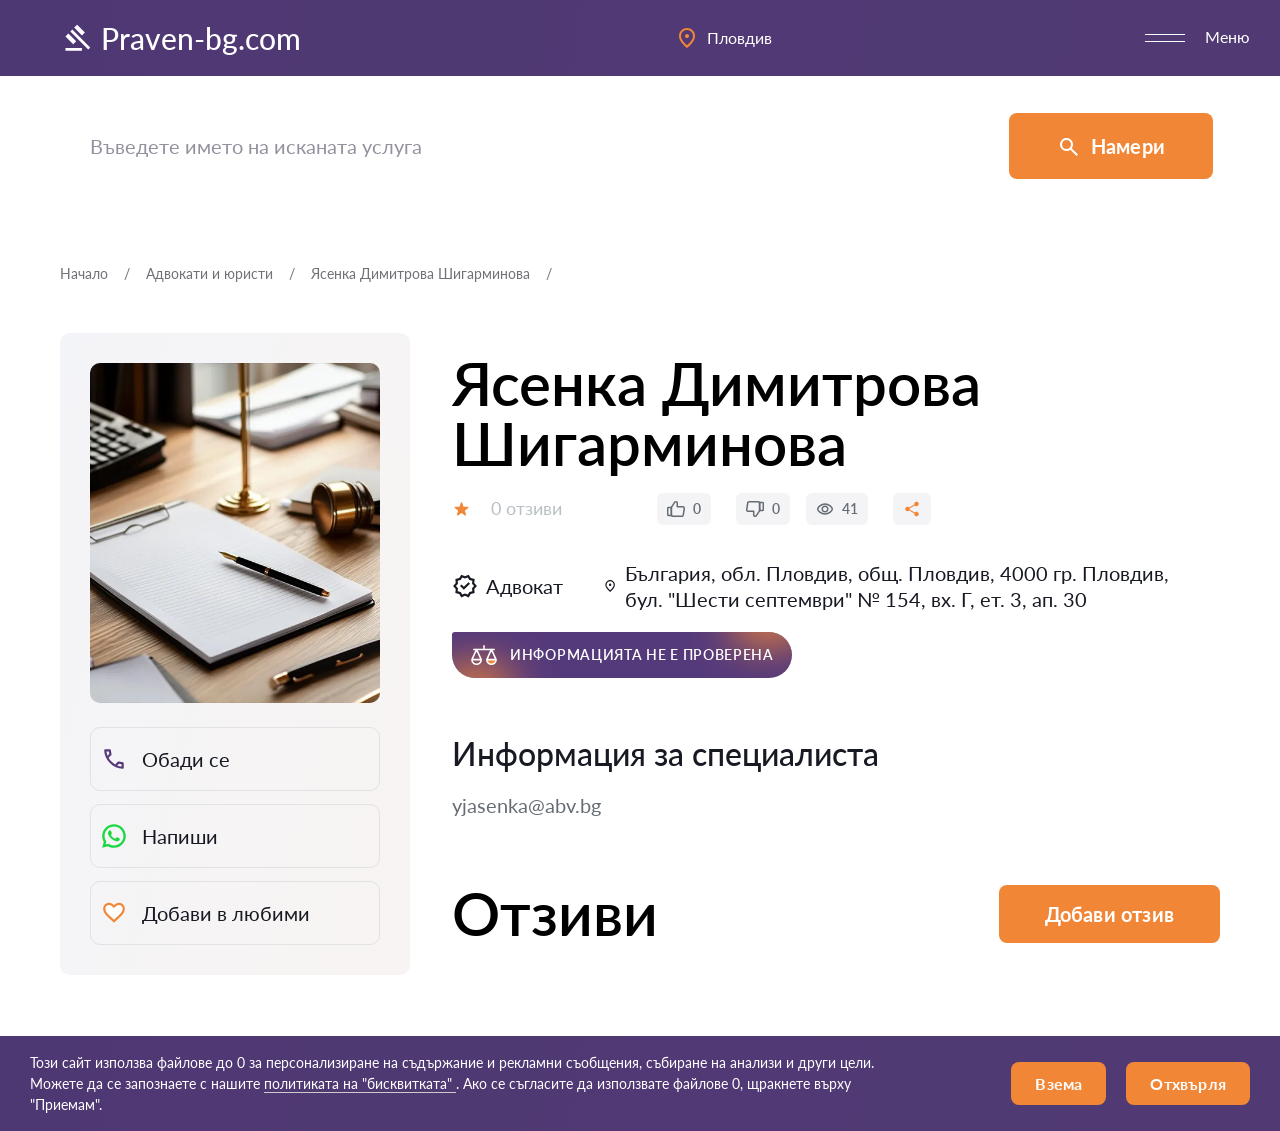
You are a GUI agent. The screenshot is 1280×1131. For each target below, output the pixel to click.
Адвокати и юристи (209, 273)
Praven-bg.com (180, 38)
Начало (84, 273)
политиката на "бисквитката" (360, 1083)
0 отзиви (526, 508)
